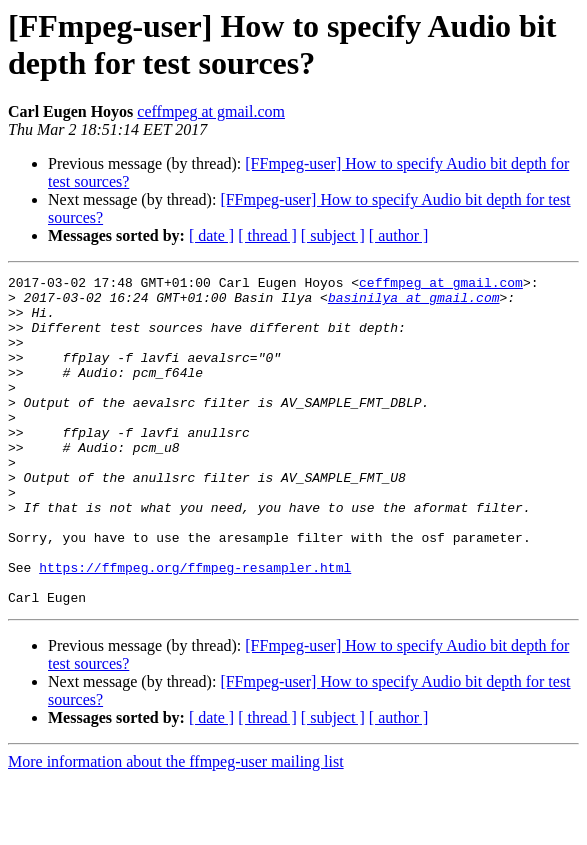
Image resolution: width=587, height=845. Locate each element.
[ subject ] (333, 235)
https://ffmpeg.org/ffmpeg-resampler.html (195, 627)
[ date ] (211, 235)
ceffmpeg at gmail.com (211, 111)
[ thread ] (267, 235)
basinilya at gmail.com (414, 303)
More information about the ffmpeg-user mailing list (176, 827)
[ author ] (399, 235)
